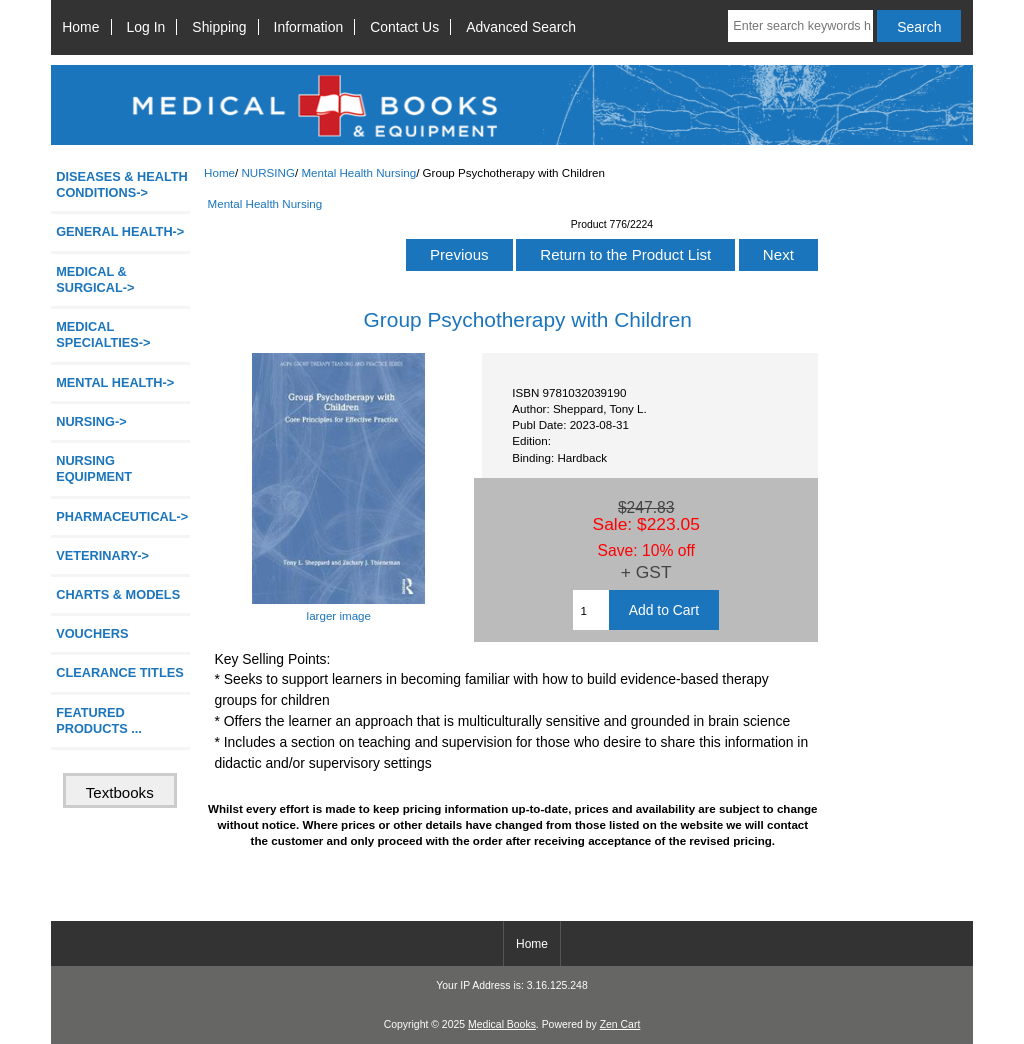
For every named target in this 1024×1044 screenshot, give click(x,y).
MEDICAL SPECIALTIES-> (103, 334)
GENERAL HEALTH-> (120, 231)
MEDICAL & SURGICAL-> (95, 279)
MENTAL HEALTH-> (115, 382)
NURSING (267, 172)
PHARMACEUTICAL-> (122, 516)
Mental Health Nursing (358, 172)
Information (309, 27)
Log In (146, 27)
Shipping (219, 27)
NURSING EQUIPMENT (94, 468)
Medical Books (502, 1024)
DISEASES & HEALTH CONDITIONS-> (122, 184)
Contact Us (404, 27)
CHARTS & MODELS (118, 594)
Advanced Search (521, 27)
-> (91, 421)
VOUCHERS (92, 633)
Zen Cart (620, 1024)
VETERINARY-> (102, 555)
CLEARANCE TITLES (120, 672)
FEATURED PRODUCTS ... (99, 720)
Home (80, 27)
